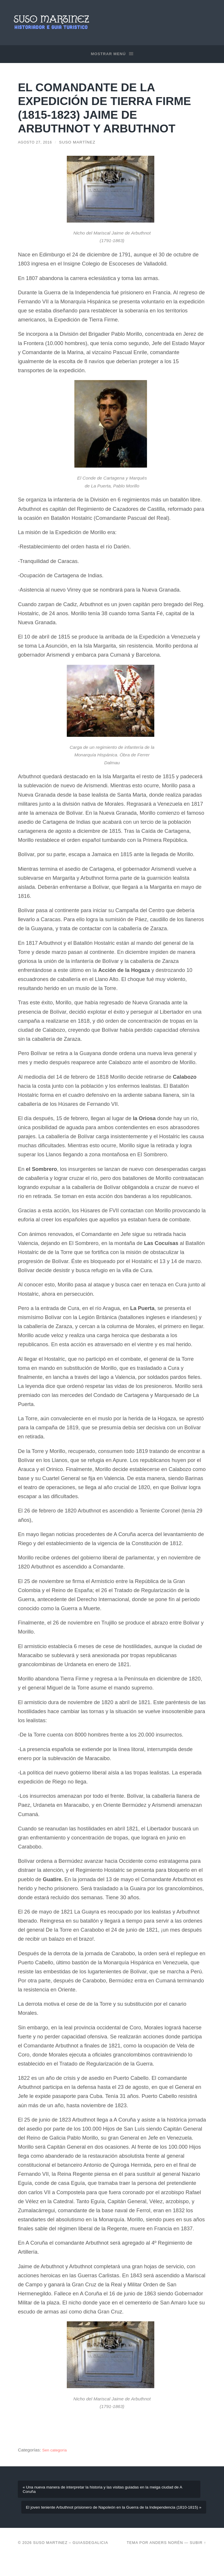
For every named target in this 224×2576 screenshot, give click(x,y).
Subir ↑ (198, 2561)
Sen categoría (56, 2450)
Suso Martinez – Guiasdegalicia (70, 2561)
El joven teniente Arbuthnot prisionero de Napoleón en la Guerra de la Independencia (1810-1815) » (116, 2520)
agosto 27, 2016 (37, 143)
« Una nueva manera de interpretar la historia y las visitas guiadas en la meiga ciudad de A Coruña (108, 2493)
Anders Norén (166, 2561)
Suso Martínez (81, 143)
